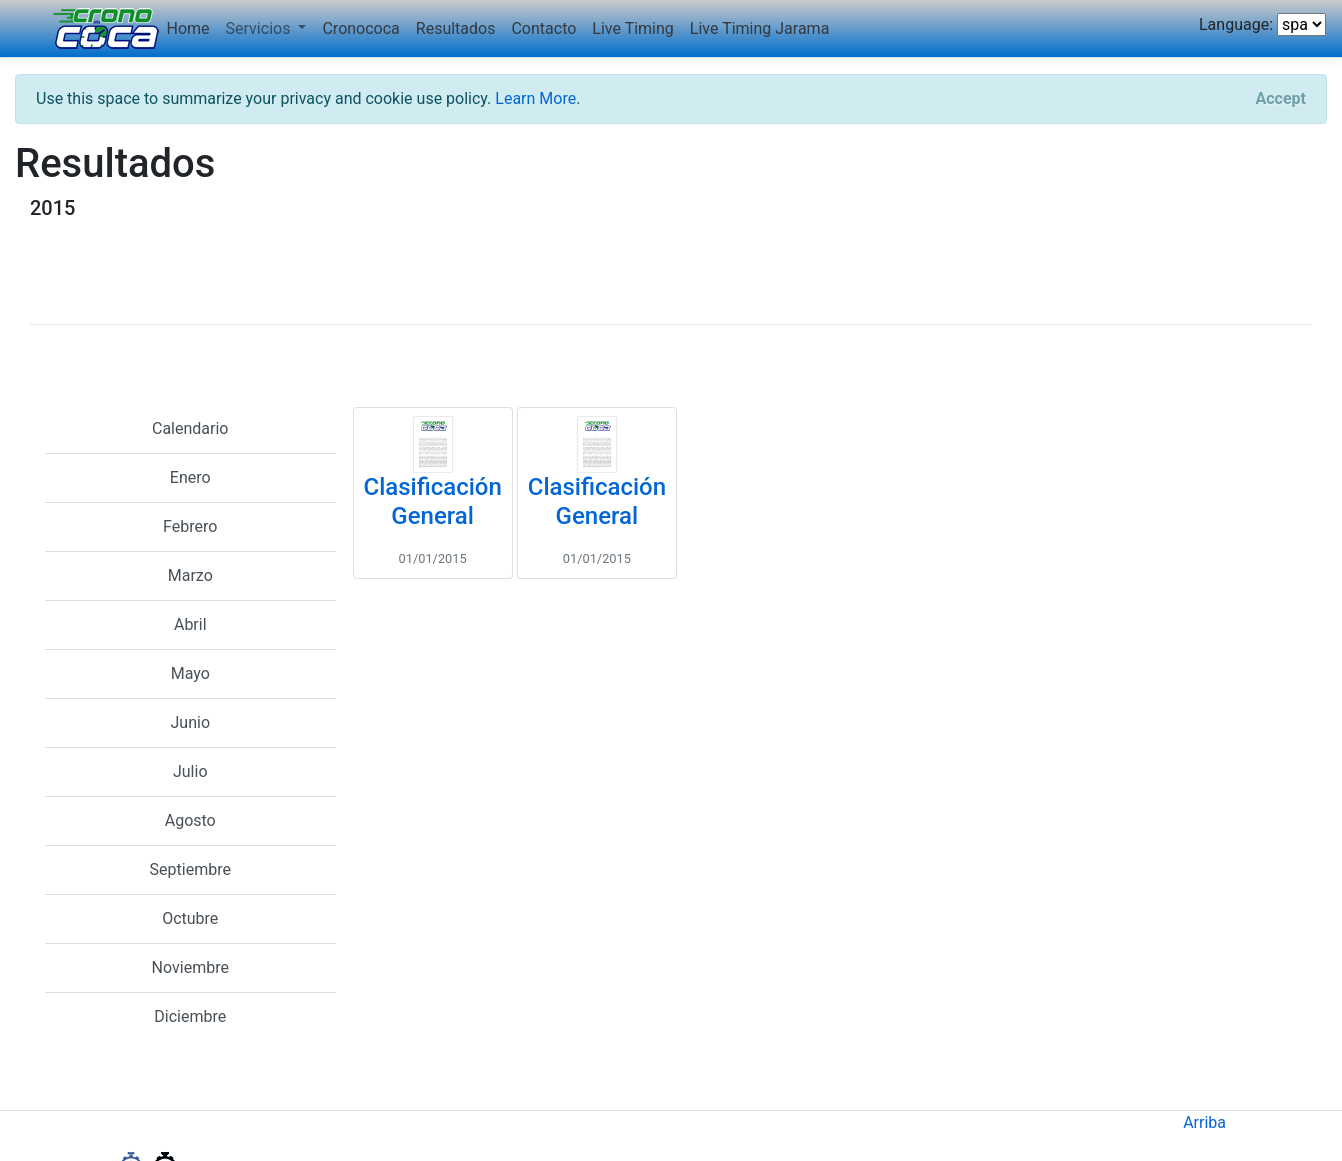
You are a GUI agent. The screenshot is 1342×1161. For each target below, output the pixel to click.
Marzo (190, 575)
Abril (190, 624)
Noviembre (190, 967)
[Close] (1281, 99)
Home (188, 28)
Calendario (190, 428)
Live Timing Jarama (760, 28)
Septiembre (190, 869)
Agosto (190, 820)
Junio (191, 722)
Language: (1236, 24)
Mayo (190, 673)
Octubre (190, 918)
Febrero (190, 526)
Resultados (456, 28)
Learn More (535, 98)
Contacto (543, 28)
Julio (190, 771)
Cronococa (360, 28)
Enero (190, 477)
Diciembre (190, 1016)
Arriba (1204, 1122)
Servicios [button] (260, 28)
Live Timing (632, 28)
